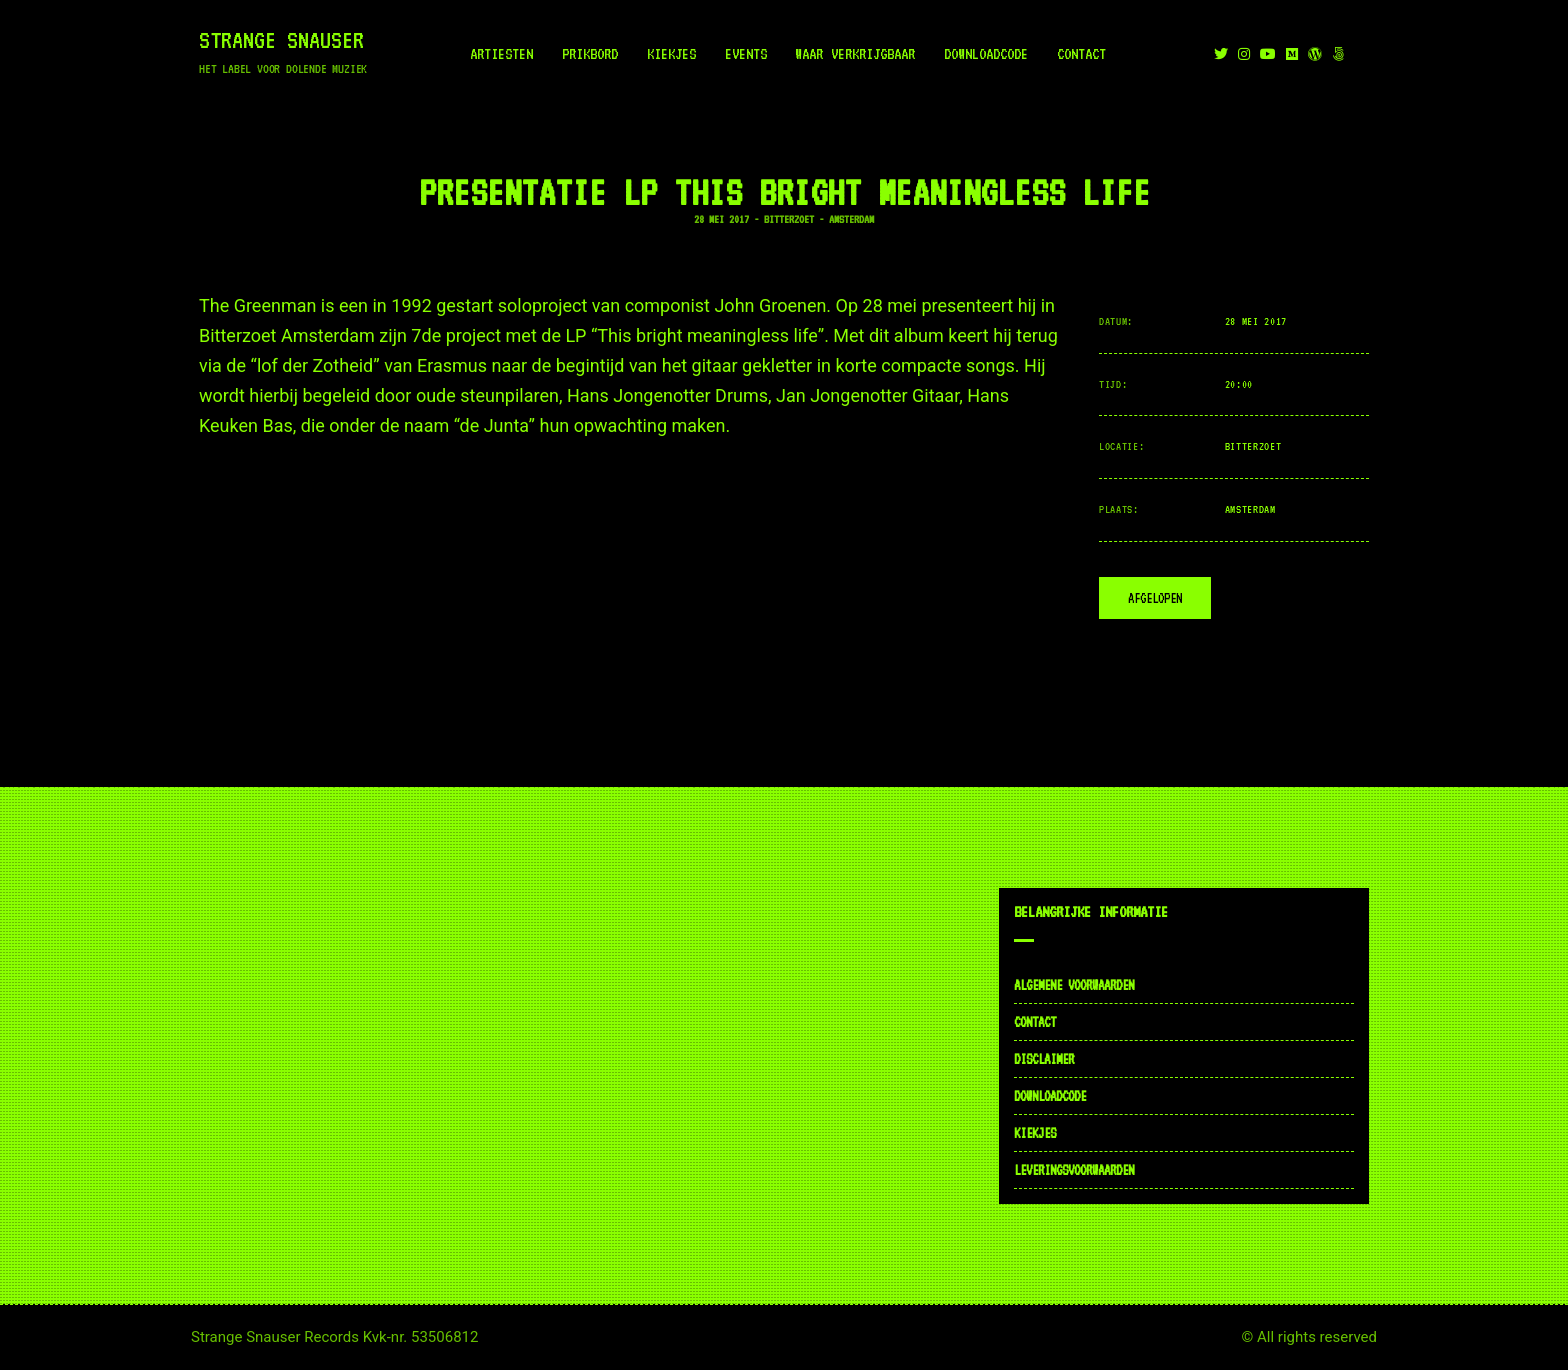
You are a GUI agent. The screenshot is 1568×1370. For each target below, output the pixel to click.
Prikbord (590, 54)
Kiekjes (671, 54)
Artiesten (501, 54)
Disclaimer (1044, 1059)
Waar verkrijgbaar (855, 54)
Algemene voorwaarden (1074, 985)
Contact (1081, 54)
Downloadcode (986, 54)
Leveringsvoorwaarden (1074, 1170)
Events (746, 54)
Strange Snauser (281, 40)
